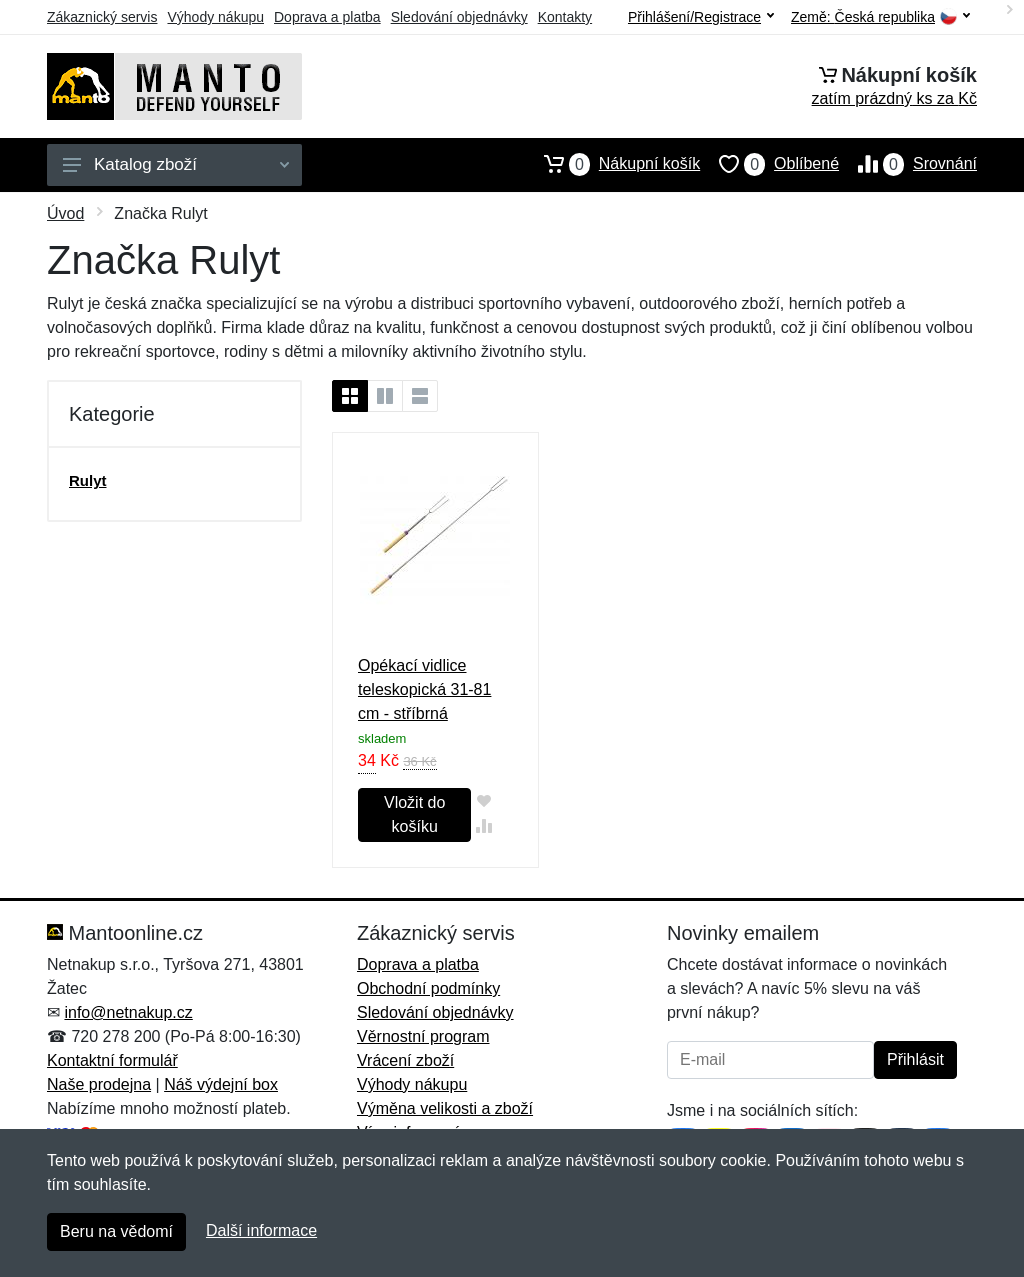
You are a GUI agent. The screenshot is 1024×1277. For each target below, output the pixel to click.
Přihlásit (915, 1059)
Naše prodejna (99, 1084)
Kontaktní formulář (112, 1060)
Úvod (65, 213)
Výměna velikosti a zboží (445, 1108)
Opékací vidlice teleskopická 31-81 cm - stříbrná (424, 689)
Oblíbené (769, 164)
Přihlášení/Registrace (701, 17)
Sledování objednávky (459, 17)
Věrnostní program (423, 1036)
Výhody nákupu (215, 17)
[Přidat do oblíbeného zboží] (483, 800)
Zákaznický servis (102, 17)
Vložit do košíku (414, 814)
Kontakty (565, 17)
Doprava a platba (327, 17)
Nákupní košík (612, 164)
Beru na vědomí (116, 1231)
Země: (880, 17)
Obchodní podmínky (428, 988)
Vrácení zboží (405, 1060)
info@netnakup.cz (128, 1012)
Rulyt (88, 480)
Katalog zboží (176, 164)
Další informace (261, 1230)
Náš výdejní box (221, 1084)
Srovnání (908, 164)
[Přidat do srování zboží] (483, 825)
